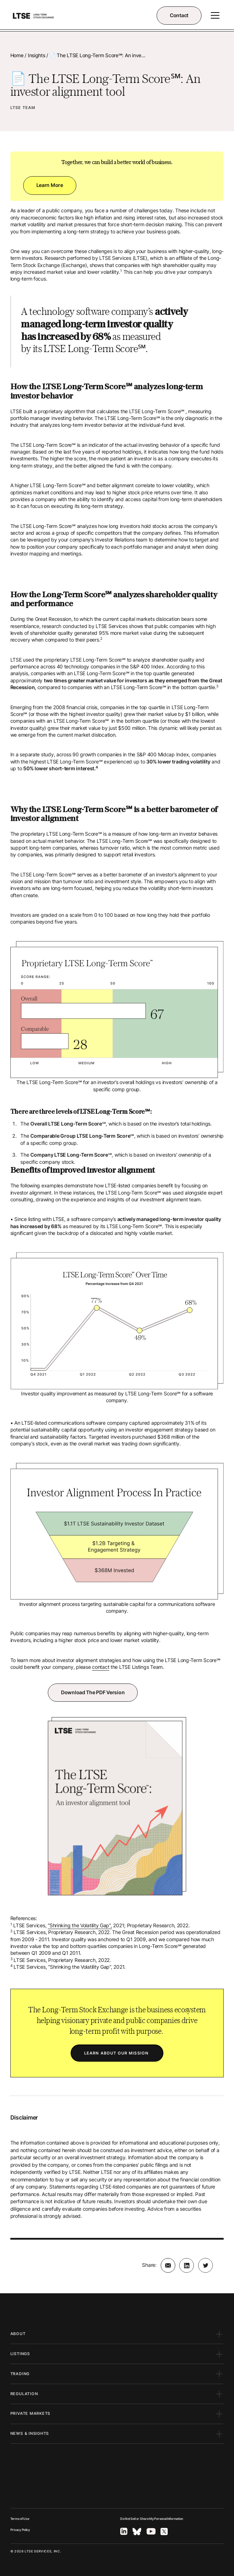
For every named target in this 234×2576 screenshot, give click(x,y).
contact (100, 1667)
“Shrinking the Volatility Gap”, (80, 1925)
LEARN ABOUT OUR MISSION (117, 2053)
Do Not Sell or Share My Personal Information (151, 2519)
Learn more (49, 185)
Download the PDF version (92, 1692)
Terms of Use (19, 2519)
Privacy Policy (20, 2530)
